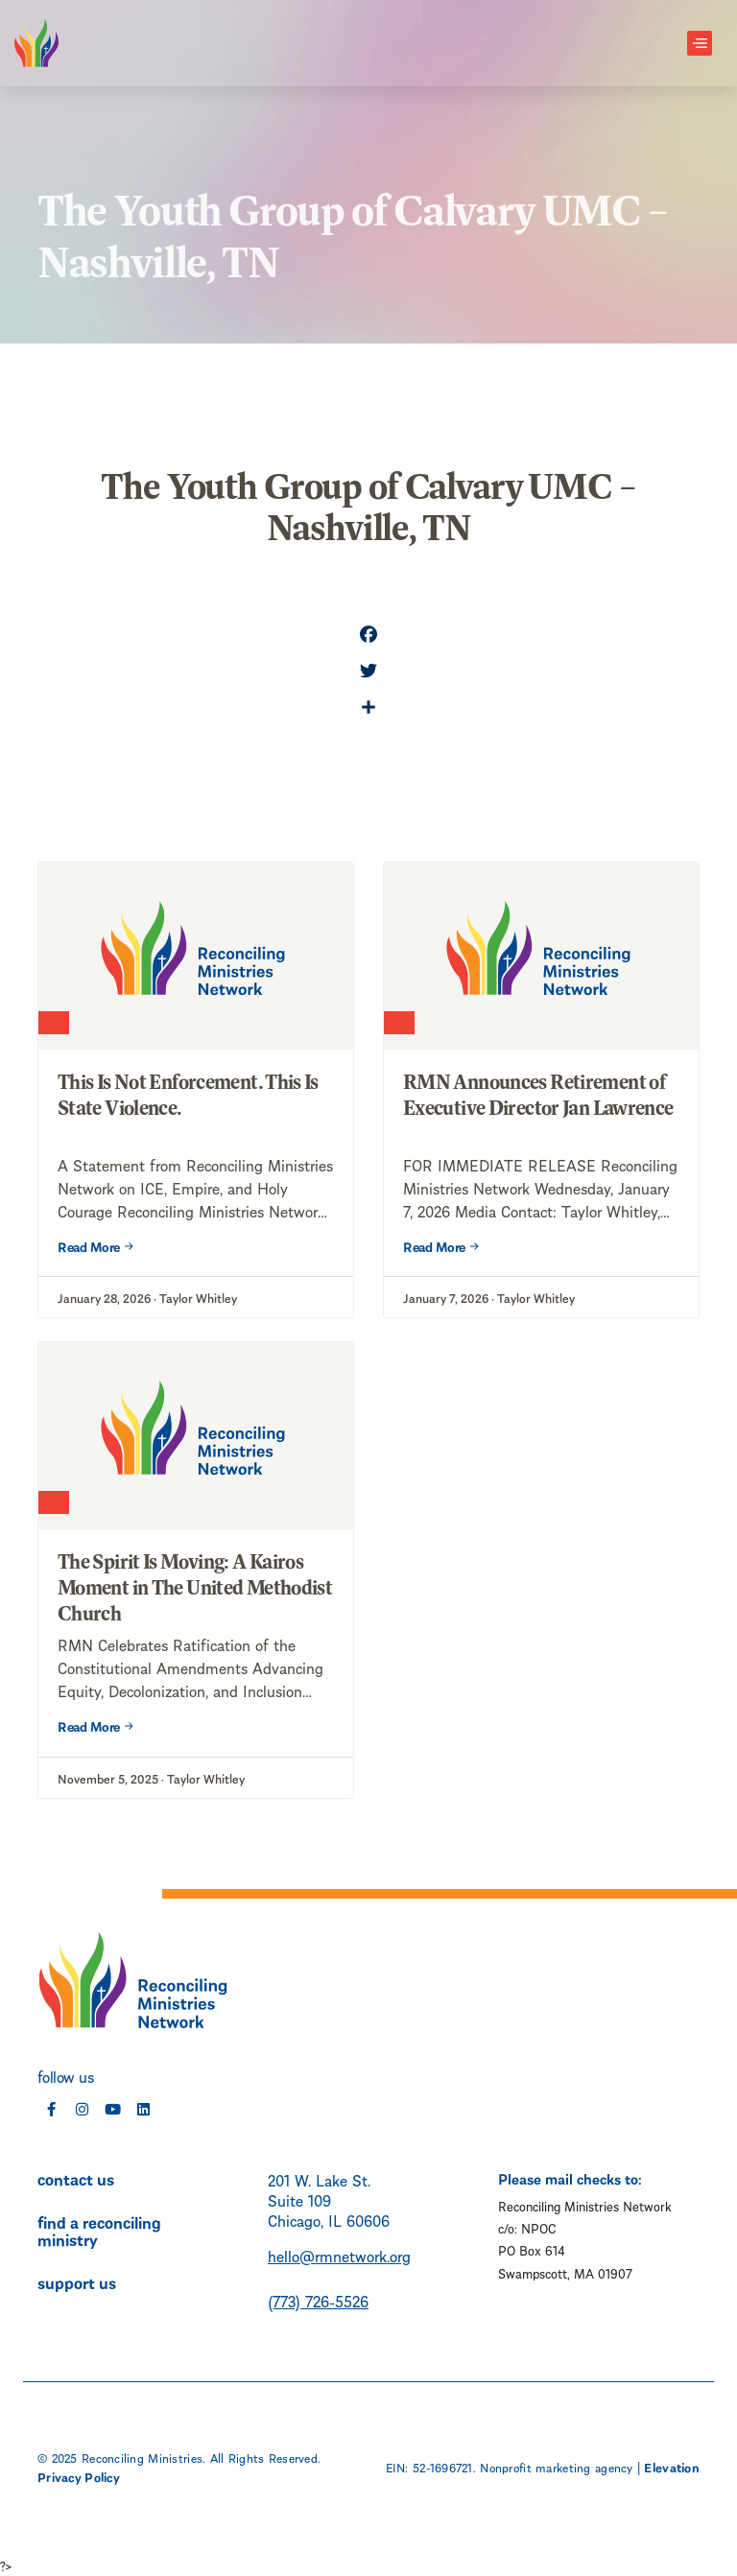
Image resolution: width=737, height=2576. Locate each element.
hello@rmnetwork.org (339, 2255)
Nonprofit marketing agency (556, 2466)
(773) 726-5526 (318, 2300)
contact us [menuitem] (75, 2177)
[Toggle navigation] (699, 44)
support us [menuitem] (76, 2281)
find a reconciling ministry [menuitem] (99, 2229)
